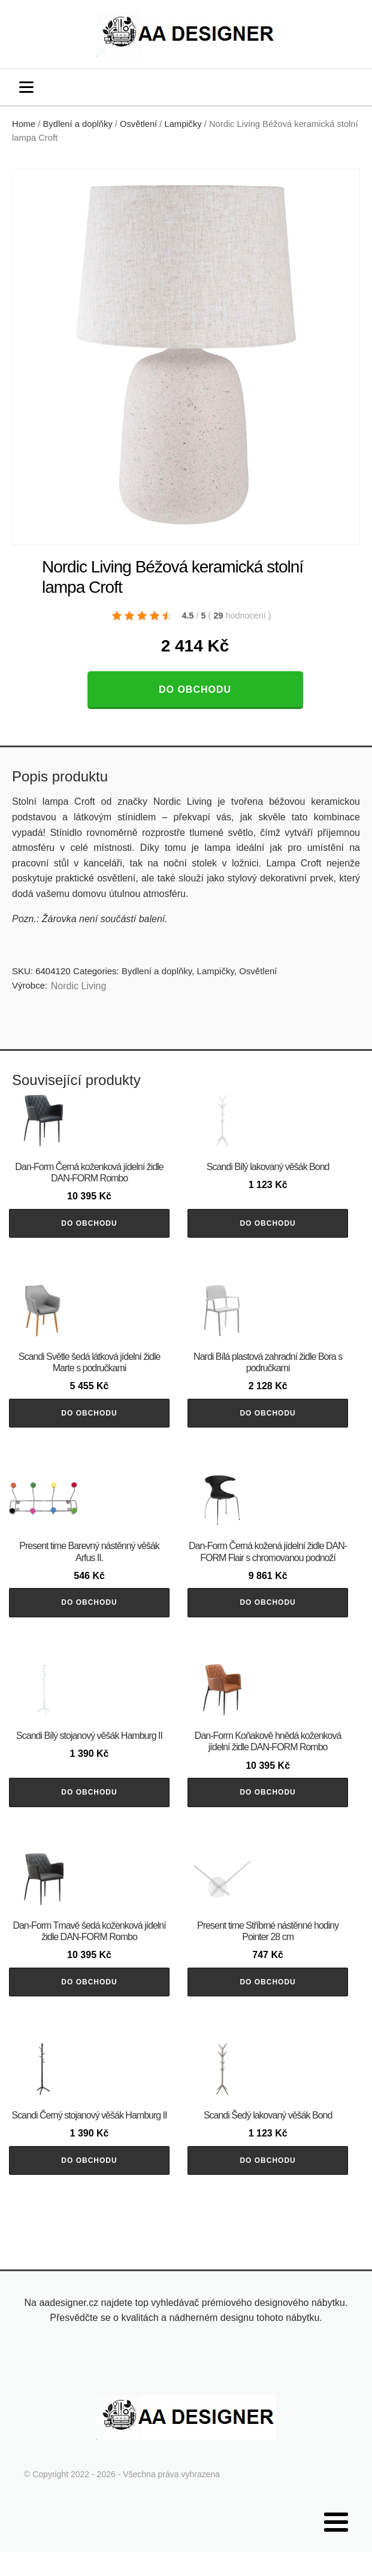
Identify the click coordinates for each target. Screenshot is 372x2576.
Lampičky (183, 124)
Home (23, 124)
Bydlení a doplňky (78, 124)
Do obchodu (195, 689)
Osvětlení (138, 124)
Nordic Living (78, 986)
